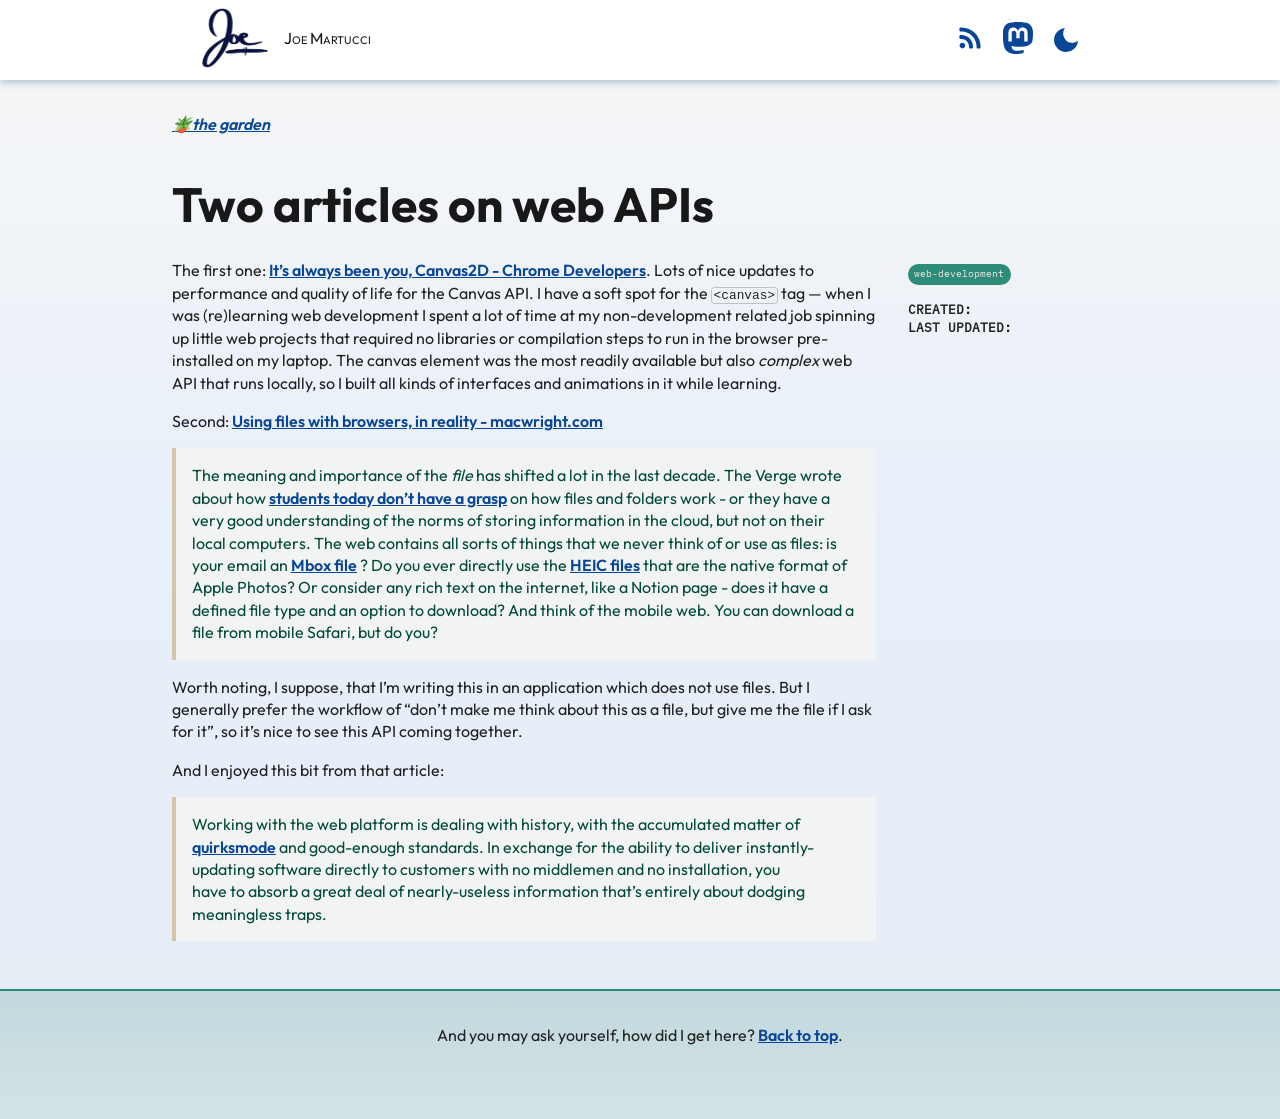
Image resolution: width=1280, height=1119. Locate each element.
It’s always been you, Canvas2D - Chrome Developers (457, 270)
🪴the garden (221, 124)
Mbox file (324, 564)
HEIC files (605, 564)
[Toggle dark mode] (1066, 40)
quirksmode (234, 846)
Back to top (798, 1035)
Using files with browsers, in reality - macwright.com (417, 421)
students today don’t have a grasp (388, 497)
